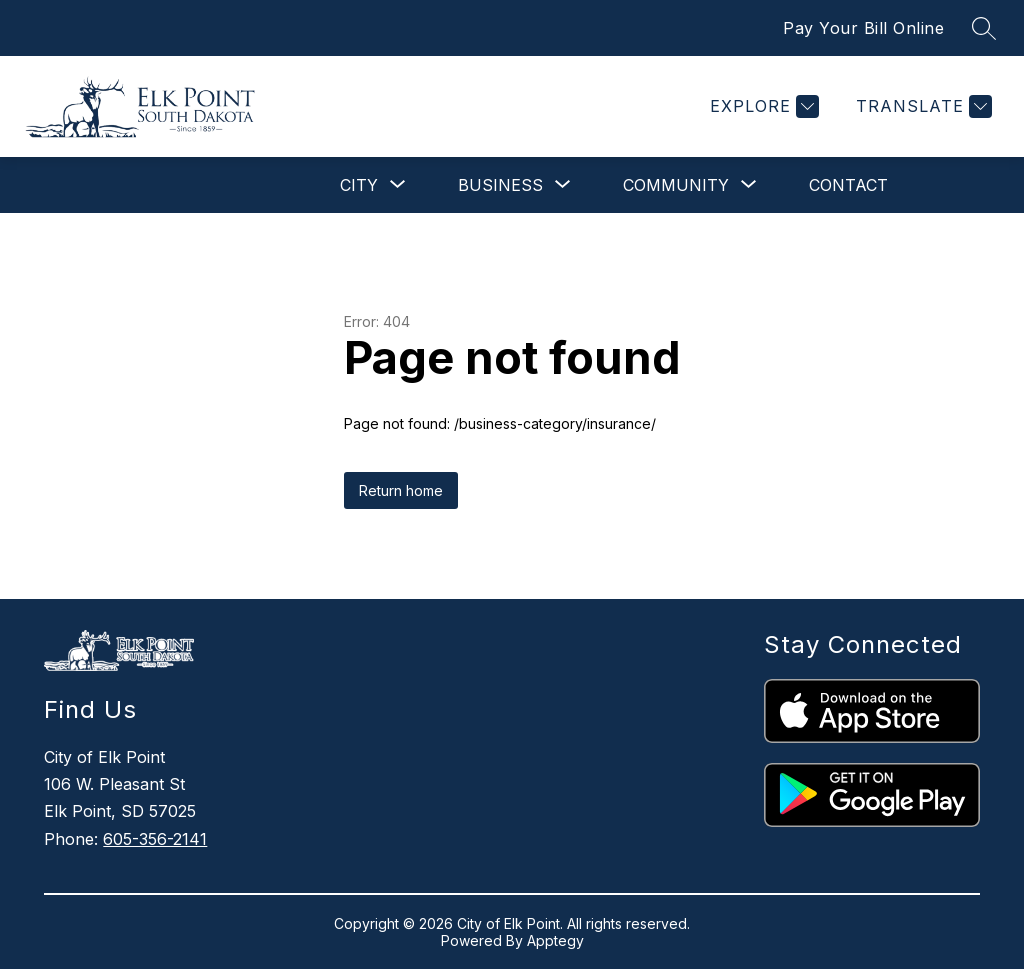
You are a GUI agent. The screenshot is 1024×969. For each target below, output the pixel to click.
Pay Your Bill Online (863, 28)
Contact (848, 185)
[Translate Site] (921, 106)
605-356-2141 (155, 839)
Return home (401, 490)
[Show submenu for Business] (500, 185)
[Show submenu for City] (359, 185)
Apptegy (555, 940)
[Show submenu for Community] (676, 185)
